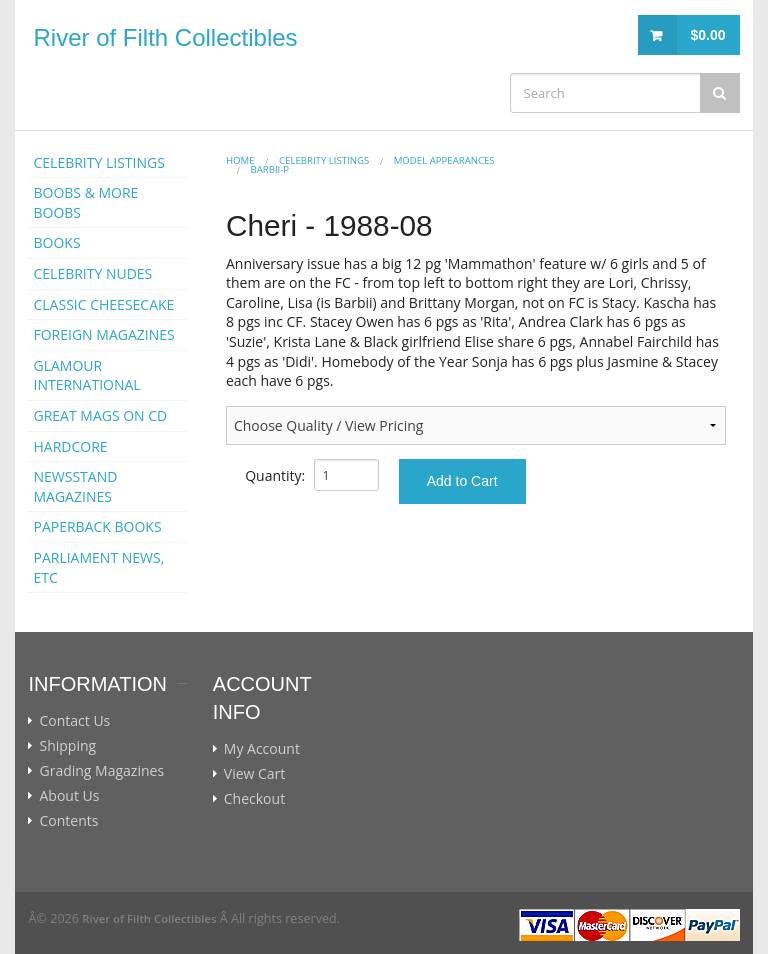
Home (240, 160)
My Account (262, 749)
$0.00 (707, 35)
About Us (69, 796)
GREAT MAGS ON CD (100, 415)
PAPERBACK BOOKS (97, 526)
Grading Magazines (101, 771)
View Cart (255, 774)
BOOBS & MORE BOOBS (85, 202)
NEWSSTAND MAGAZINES (75, 486)
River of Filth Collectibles (165, 37)
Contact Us (74, 721)
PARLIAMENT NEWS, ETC (98, 567)
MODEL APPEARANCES (444, 160)
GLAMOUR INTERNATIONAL (86, 375)
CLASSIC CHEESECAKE (103, 304)
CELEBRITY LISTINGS (98, 162)
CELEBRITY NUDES (92, 273)
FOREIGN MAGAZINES (103, 334)
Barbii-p (269, 169)
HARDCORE (70, 446)
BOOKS (56, 242)
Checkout (254, 799)
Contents (68, 821)
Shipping (67, 746)
